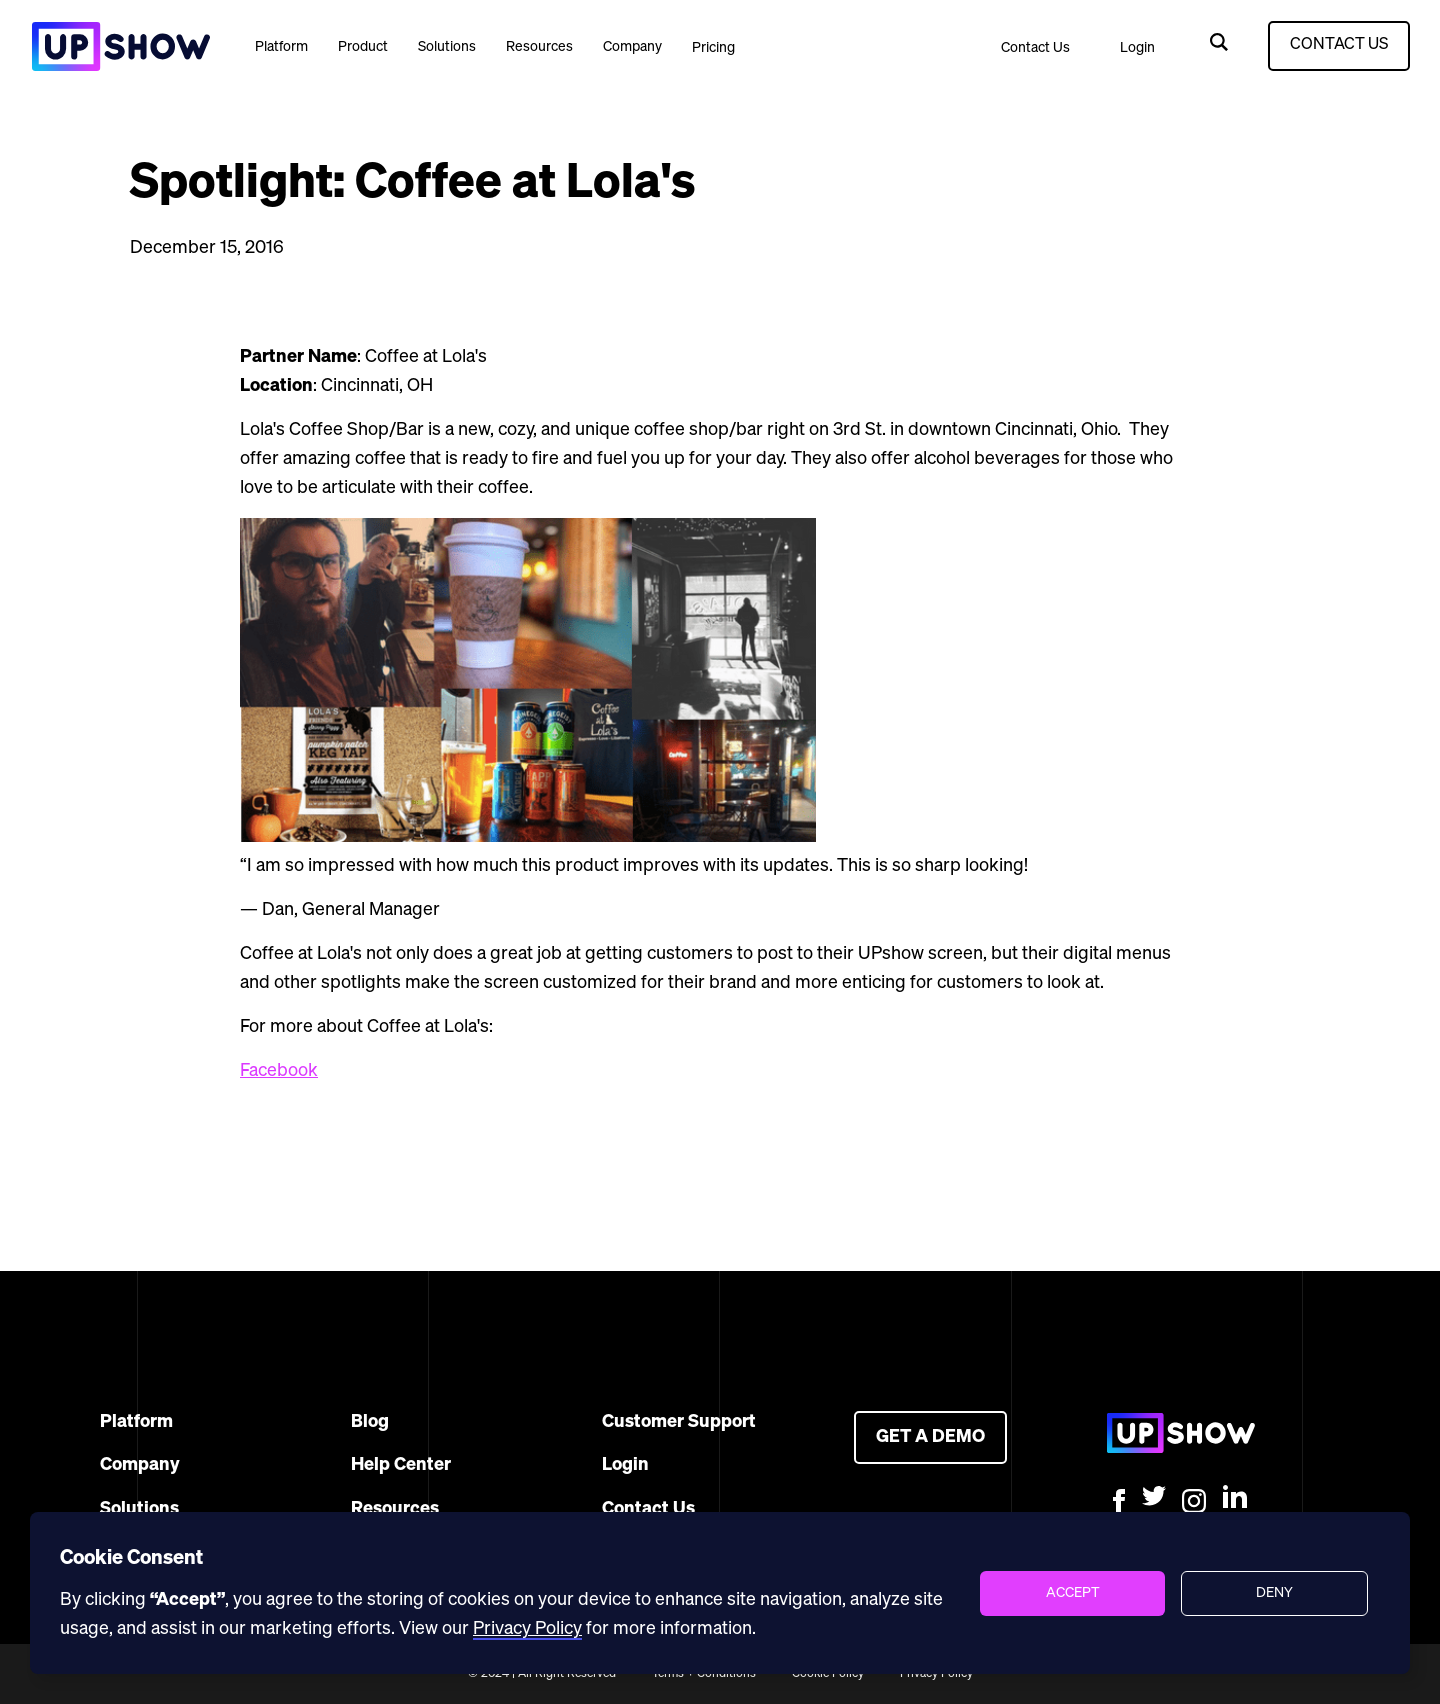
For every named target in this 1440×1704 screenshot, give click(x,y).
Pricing (713, 48)
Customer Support (679, 1422)
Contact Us (1035, 48)
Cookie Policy (828, 1674)
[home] (120, 46)
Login (1137, 48)
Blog (370, 1422)
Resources (539, 47)
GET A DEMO (930, 1437)
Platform (281, 47)
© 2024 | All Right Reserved (542, 1674)
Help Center (401, 1465)
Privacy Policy (936, 1674)
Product (363, 47)
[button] (281, 46)
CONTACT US (1339, 45)
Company (632, 47)
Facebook (279, 1071)
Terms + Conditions (704, 1674)
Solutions (447, 47)
